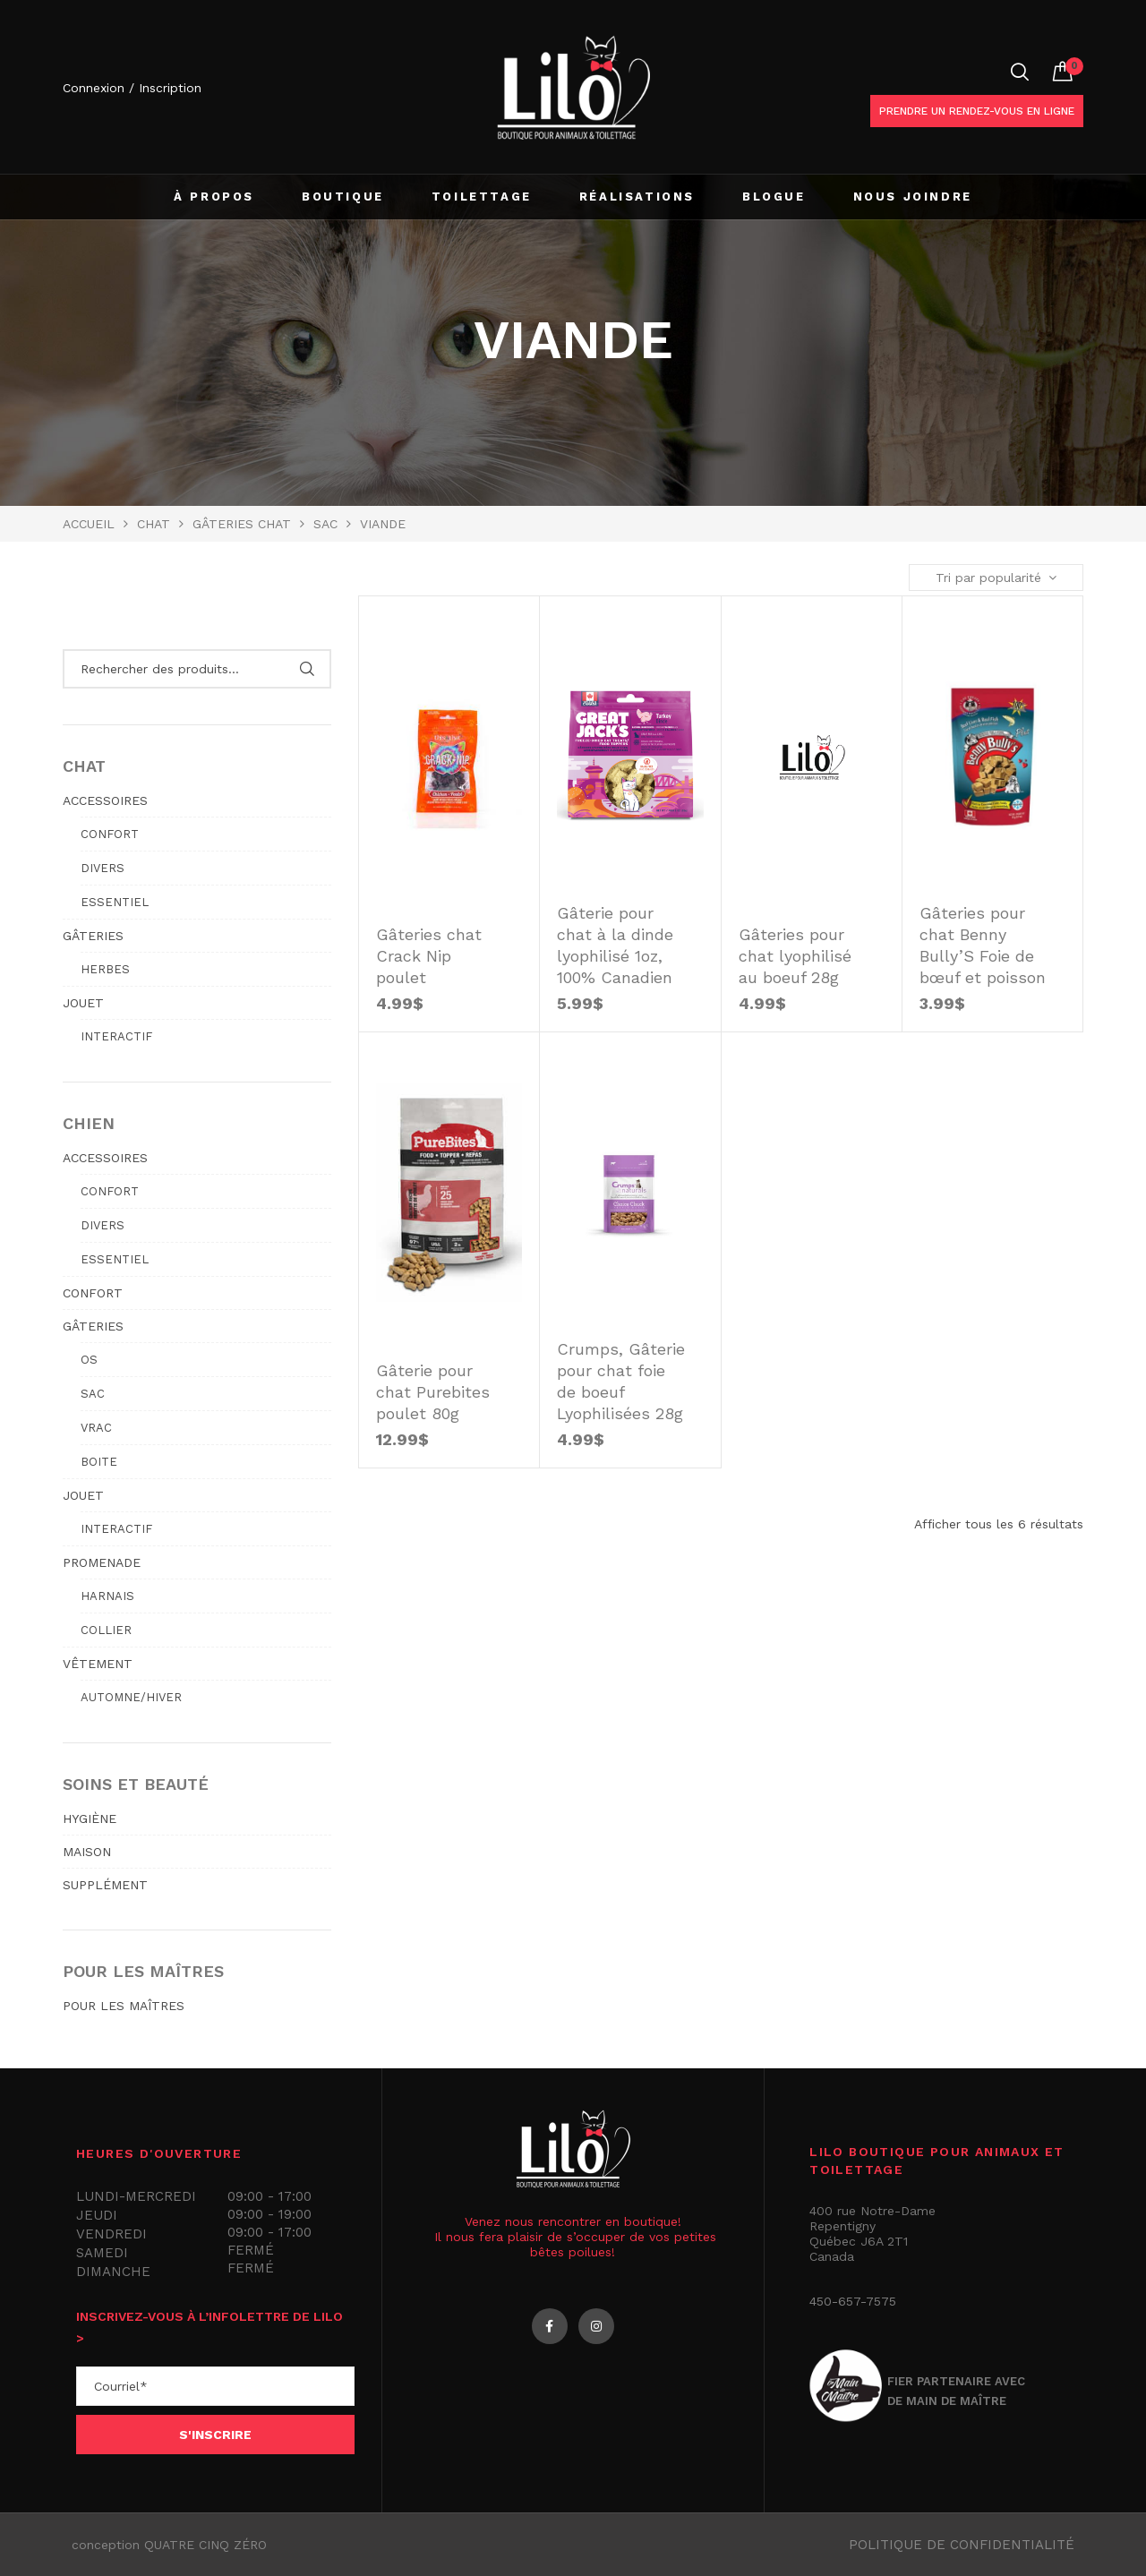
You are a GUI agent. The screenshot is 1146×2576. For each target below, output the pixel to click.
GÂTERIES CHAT (241, 524)
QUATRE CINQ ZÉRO (205, 2544)
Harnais (107, 1596)
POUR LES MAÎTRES (123, 2005)
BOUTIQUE (343, 196)
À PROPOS (214, 196)
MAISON (87, 1851)
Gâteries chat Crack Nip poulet (429, 956)
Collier (106, 1630)
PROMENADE (102, 1562)
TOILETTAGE (482, 196)
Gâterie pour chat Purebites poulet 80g (433, 1392)
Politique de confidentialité (961, 2545)
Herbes (105, 969)
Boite (99, 1461)
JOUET (83, 1003)
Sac (325, 524)
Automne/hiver (131, 1697)
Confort (110, 834)
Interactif (116, 1036)
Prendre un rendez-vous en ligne (976, 111)
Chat (153, 524)
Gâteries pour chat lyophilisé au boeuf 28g (795, 956)
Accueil (89, 524)
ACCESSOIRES (105, 800)
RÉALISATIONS (637, 196)
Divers (102, 868)
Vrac (96, 1427)
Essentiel (115, 902)
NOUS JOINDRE (912, 196)
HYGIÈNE (89, 1818)
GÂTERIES (93, 936)
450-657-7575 (852, 2301)
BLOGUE (774, 196)
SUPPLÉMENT (105, 1885)
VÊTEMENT (98, 1663)
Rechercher (306, 669)
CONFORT (93, 1293)
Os (89, 1359)
